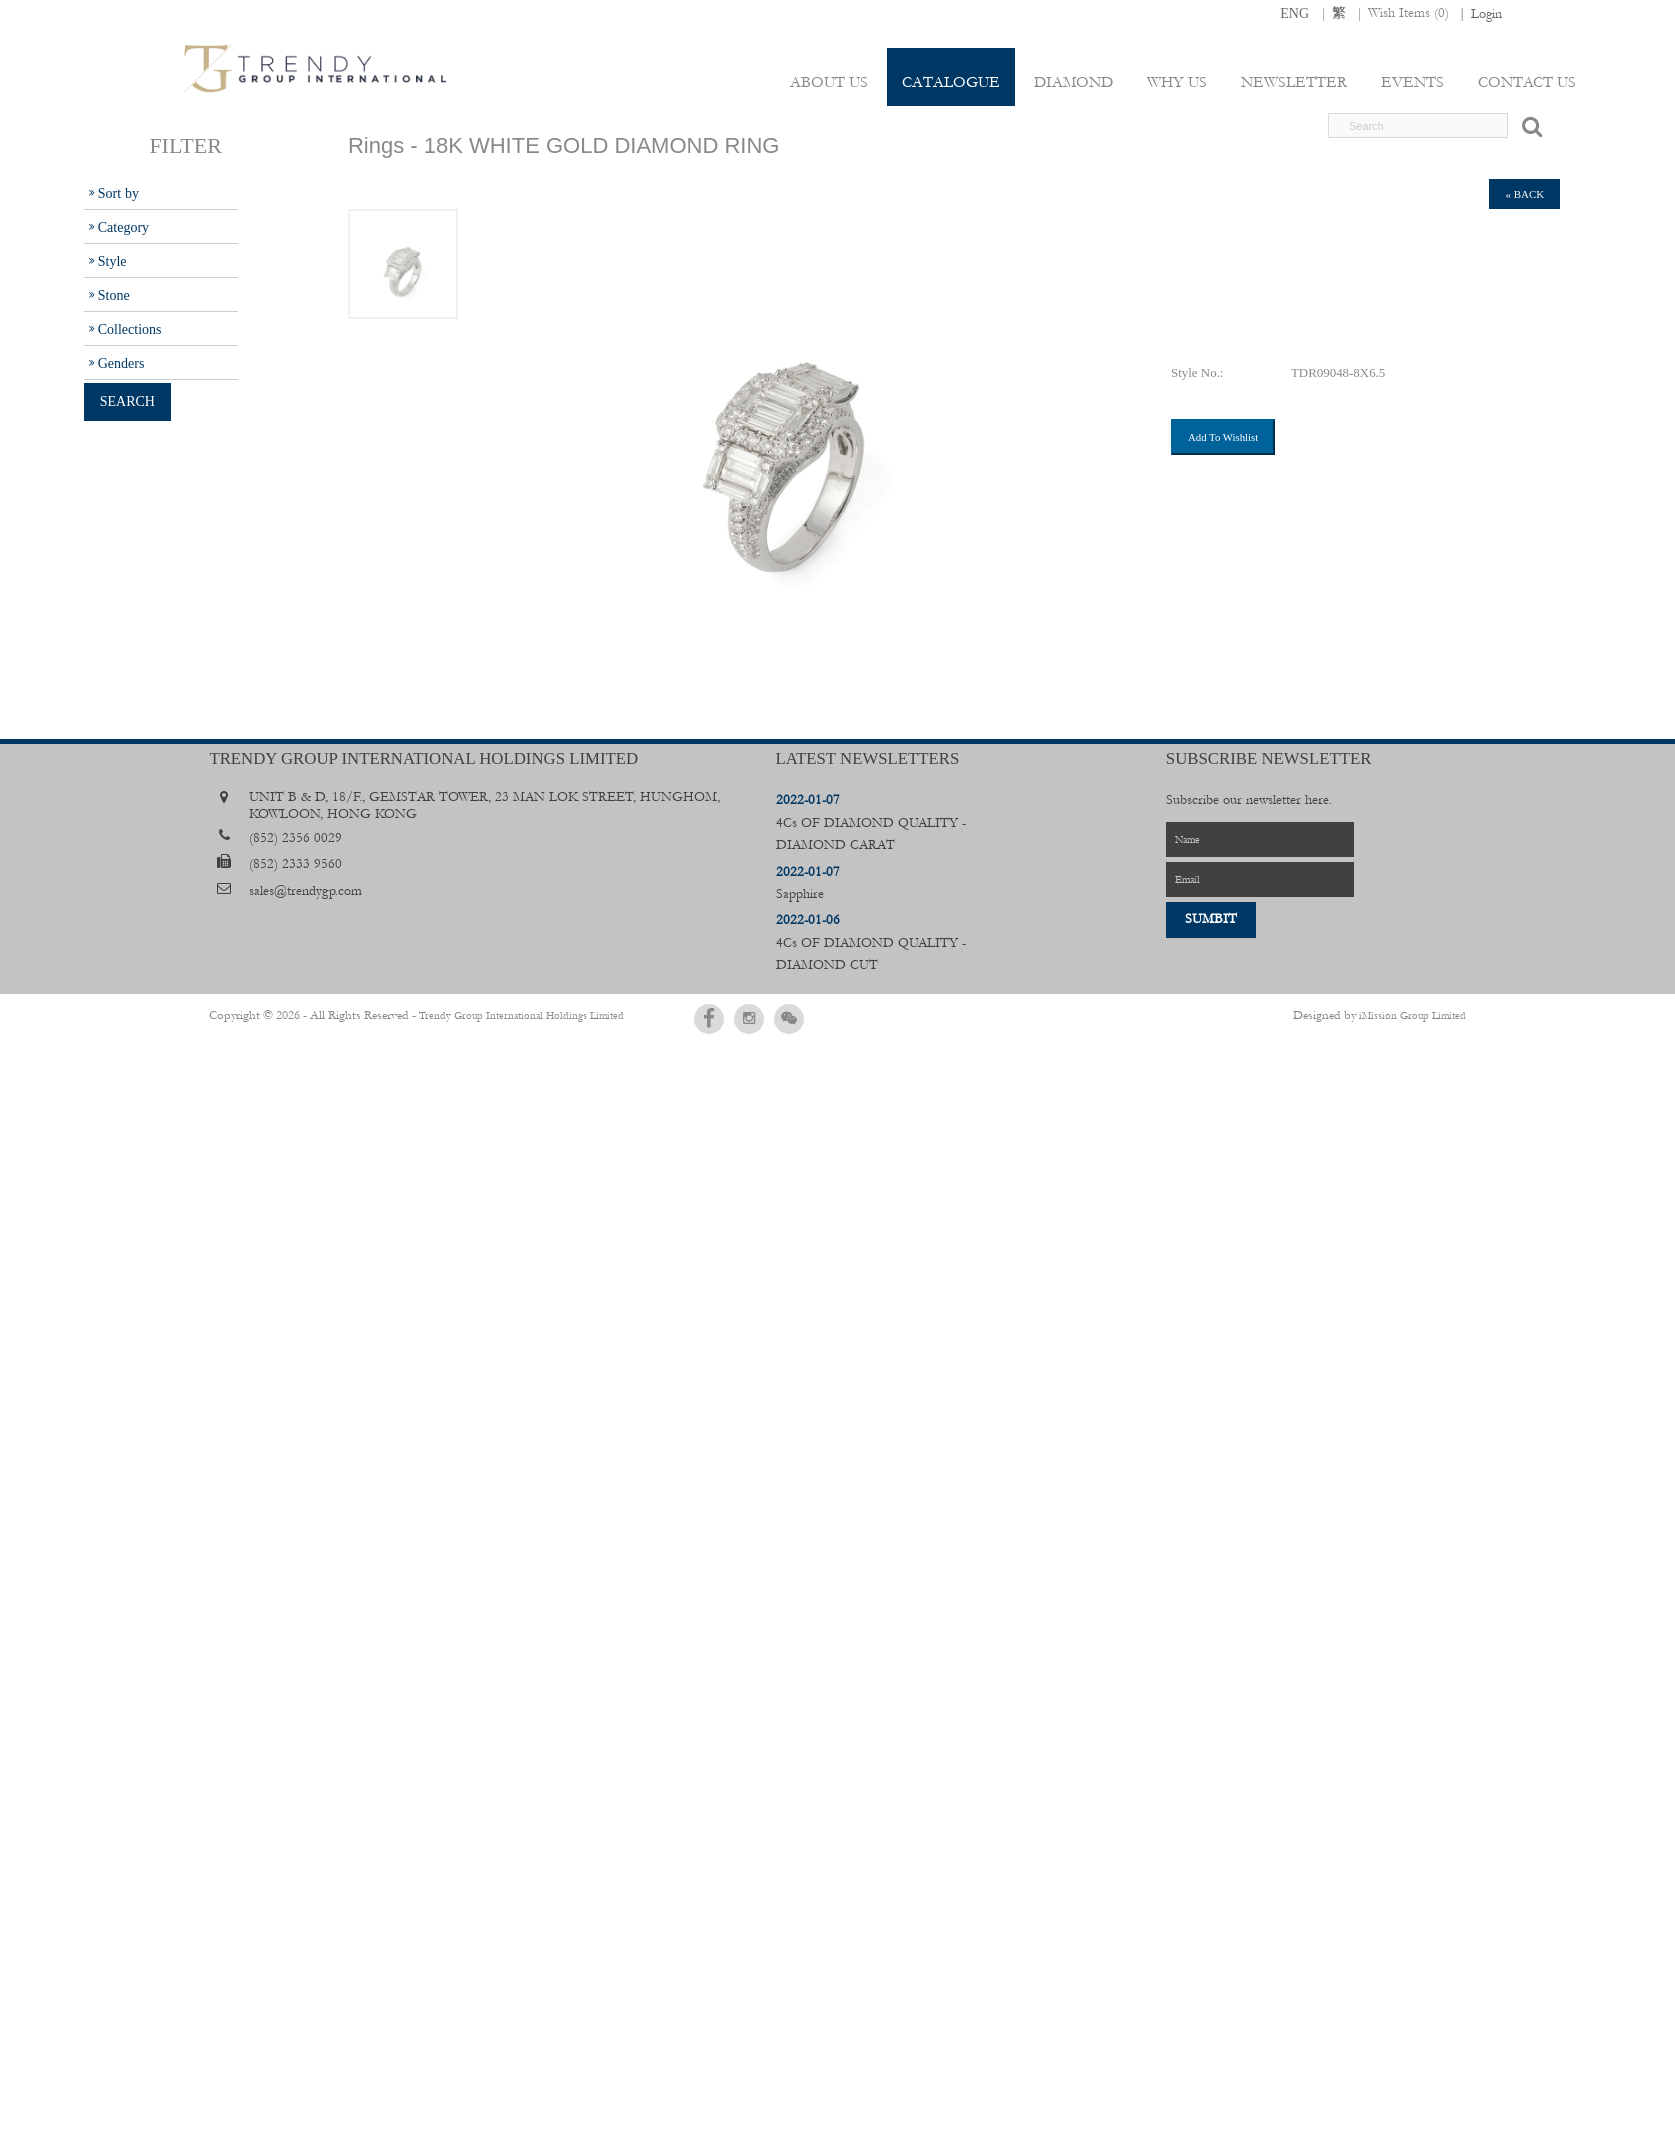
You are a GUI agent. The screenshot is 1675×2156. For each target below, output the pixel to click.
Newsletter (1296, 82)
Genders (121, 363)
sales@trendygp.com (305, 891)
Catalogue (956, 82)
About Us (835, 82)
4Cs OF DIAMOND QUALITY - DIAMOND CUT (871, 942)
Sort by (118, 193)
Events (1413, 82)
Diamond (1077, 82)
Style (112, 261)
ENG (1294, 13)
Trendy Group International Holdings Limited (496, 1014)
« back (1524, 194)
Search (127, 401)
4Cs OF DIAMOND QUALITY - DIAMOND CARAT (871, 822)
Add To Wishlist (1223, 437)
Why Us (1180, 82)
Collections (130, 329)
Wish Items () (1408, 13)
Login (1486, 14)
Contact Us (1527, 82)
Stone (114, 295)
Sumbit (1211, 919)
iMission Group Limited (1412, 1014)
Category (123, 227)
